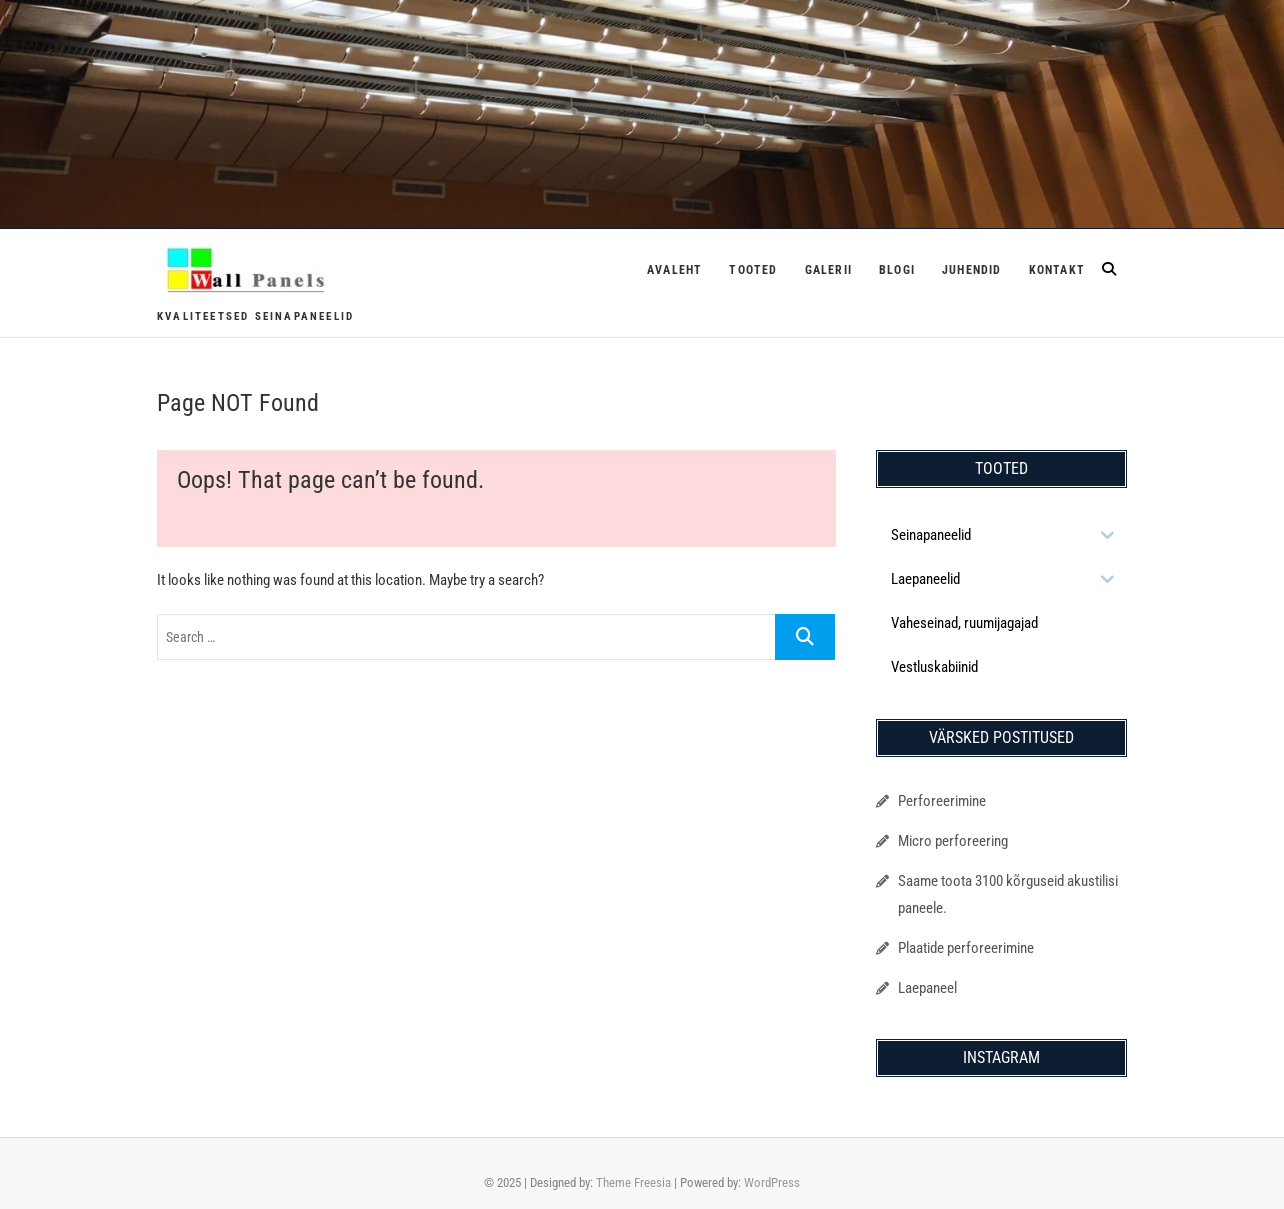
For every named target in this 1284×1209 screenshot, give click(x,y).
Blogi (897, 270)
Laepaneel (927, 988)
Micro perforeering (953, 841)
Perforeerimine (942, 801)
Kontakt (1057, 270)
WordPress (772, 1182)
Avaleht (674, 270)
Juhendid (972, 270)
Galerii (828, 270)
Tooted (753, 270)
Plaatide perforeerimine (966, 948)
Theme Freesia (633, 1182)
